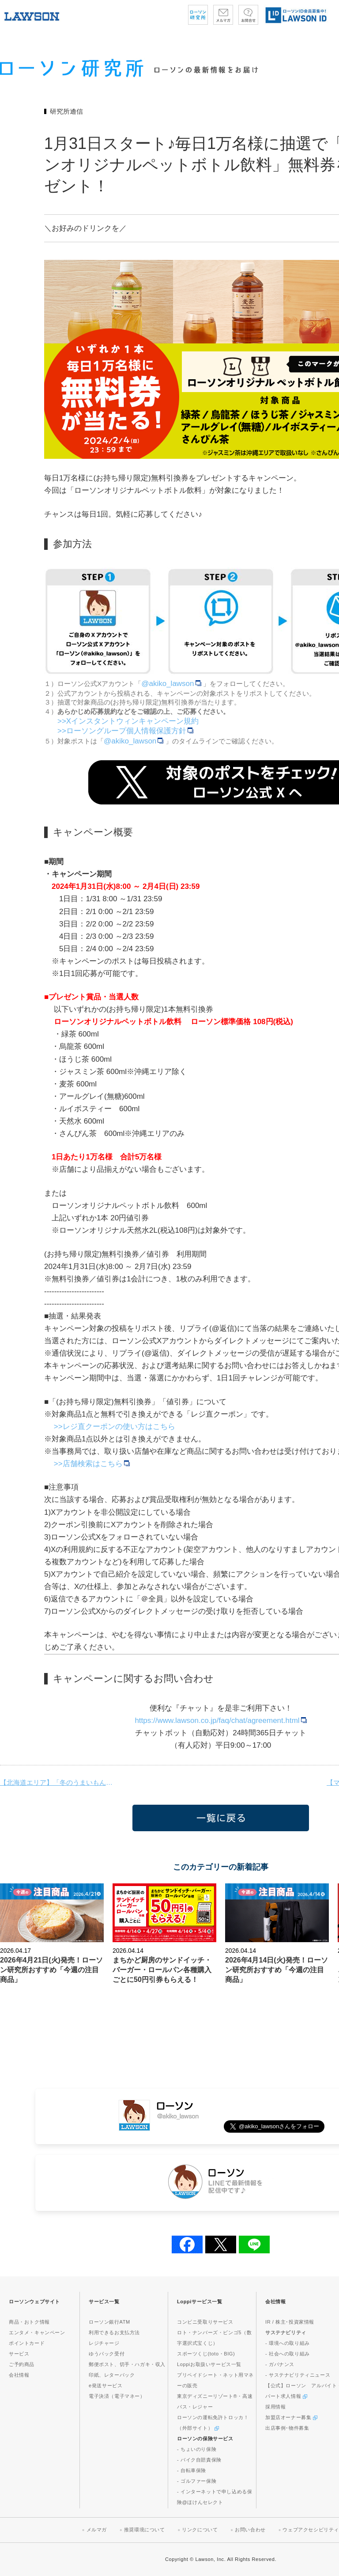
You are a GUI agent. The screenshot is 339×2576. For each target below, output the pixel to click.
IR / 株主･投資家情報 (289, 2321)
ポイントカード (27, 2343)
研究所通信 (66, 111)
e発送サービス (105, 2385)
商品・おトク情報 (29, 2321)
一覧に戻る (220, 1818)
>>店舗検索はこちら (92, 1463)
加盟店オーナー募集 (291, 2417)
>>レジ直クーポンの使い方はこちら (114, 1426)
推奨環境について (144, 2529)
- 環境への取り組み (287, 2343)
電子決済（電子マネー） (117, 2396)
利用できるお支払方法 (114, 2332)
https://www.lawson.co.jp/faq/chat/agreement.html (222, 1720)
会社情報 (19, 2375)
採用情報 (275, 2406)
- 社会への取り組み (287, 2353)
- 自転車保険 (191, 2470)
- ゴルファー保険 (196, 2481)
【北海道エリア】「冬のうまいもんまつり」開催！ (57, 1782)
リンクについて (200, 2529)
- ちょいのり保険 (196, 2449)
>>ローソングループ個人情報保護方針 (125, 731)
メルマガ (97, 2529)
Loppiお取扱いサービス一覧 (209, 2364)
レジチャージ (104, 2343)
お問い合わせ (250, 2529)
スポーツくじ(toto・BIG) (206, 2353)
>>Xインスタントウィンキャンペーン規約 (128, 721)
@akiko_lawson (172, 683)
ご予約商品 (21, 2364)
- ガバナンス (279, 2364)
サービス (19, 2353)
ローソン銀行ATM (109, 2321)
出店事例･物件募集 (287, 2428)
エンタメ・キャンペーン (37, 2332)
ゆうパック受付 (106, 2353)
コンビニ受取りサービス (205, 2321)
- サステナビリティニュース (297, 2375)
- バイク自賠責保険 (199, 2459)
